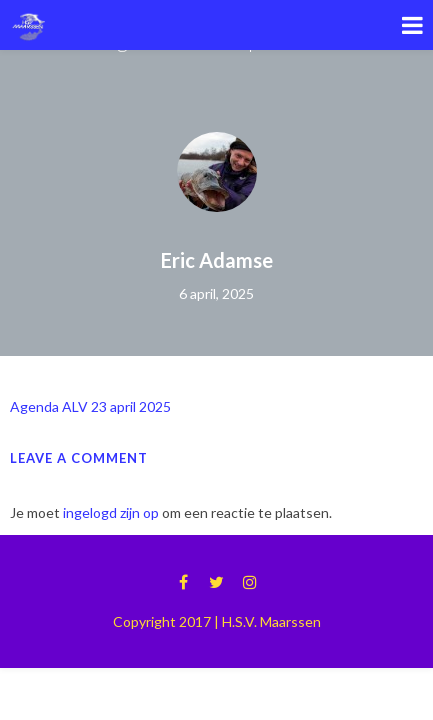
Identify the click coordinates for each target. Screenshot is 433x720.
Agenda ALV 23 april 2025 (90, 406)
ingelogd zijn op (111, 512)
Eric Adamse (217, 260)
